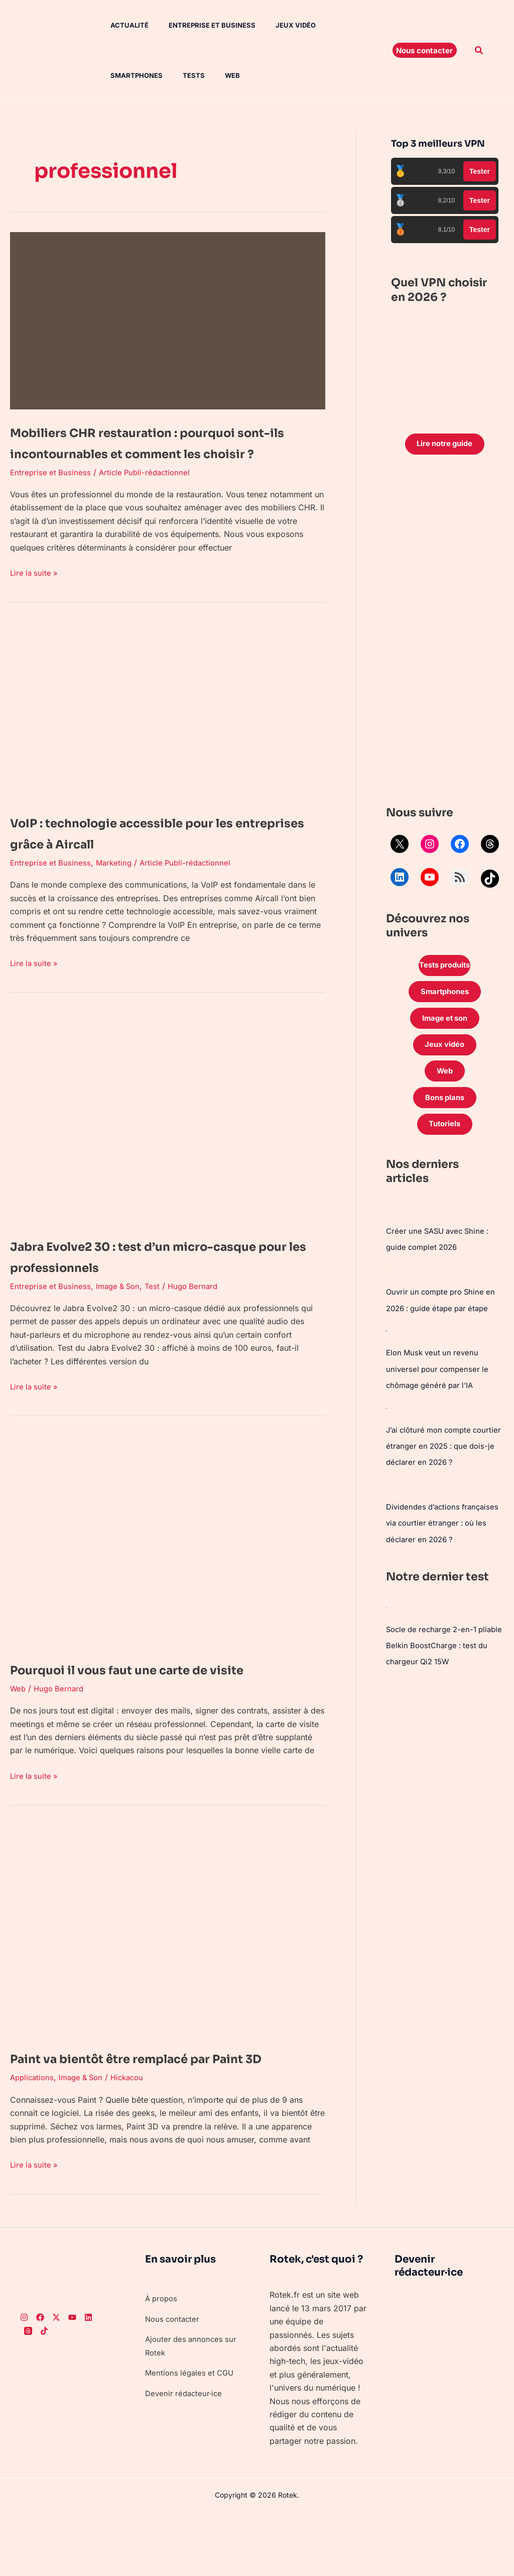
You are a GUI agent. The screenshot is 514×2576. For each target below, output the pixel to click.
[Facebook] (40, 2380)
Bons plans (444, 1111)
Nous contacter (174, 2381)
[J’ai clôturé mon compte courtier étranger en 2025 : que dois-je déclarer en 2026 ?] (386, 1422)
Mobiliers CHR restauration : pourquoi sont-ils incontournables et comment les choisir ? (164, 452)
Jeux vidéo (278, 25)
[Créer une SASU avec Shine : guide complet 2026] (386, 1225)
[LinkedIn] (88, 2380)
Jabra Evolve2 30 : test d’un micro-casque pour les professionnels (153, 1276)
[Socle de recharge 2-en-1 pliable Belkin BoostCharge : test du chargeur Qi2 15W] (386, 1636)
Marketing (117, 883)
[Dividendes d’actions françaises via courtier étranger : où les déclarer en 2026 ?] (386, 1498)
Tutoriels (444, 1139)
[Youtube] (72, 2380)
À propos (162, 2361)
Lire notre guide (444, 445)
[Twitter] (56, 2380)
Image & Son (122, 1307)
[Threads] (28, 2393)
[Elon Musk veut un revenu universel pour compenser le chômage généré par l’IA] (386, 1345)
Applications (33, 2140)
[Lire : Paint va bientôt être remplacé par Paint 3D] (167, 1971)
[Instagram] (24, 2380)
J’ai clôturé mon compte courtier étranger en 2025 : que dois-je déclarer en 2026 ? (444, 1460)
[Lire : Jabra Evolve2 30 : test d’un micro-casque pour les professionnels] (167, 1138)
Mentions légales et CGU (191, 2435)
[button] (425, 50)
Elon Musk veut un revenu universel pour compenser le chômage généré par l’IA (439, 1383)
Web (146, 75)
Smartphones (340, 25)
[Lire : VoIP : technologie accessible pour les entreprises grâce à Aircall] (167, 731)
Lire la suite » (35, 593)
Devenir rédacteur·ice (185, 2455)
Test (158, 1307)
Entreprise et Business (198, 25)
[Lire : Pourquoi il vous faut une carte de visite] (167, 1561)
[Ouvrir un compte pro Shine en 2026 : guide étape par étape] (386, 1285)
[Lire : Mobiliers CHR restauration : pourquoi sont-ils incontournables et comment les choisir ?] (167, 320)
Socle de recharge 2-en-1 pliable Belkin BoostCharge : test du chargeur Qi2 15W (439, 1674)
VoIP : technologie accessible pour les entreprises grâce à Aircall (154, 853)
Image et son (444, 1025)
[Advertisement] (444, 634)
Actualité (119, 25)
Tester (479, 171)
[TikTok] (44, 2393)
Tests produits (444, 968)
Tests (111, 75)
